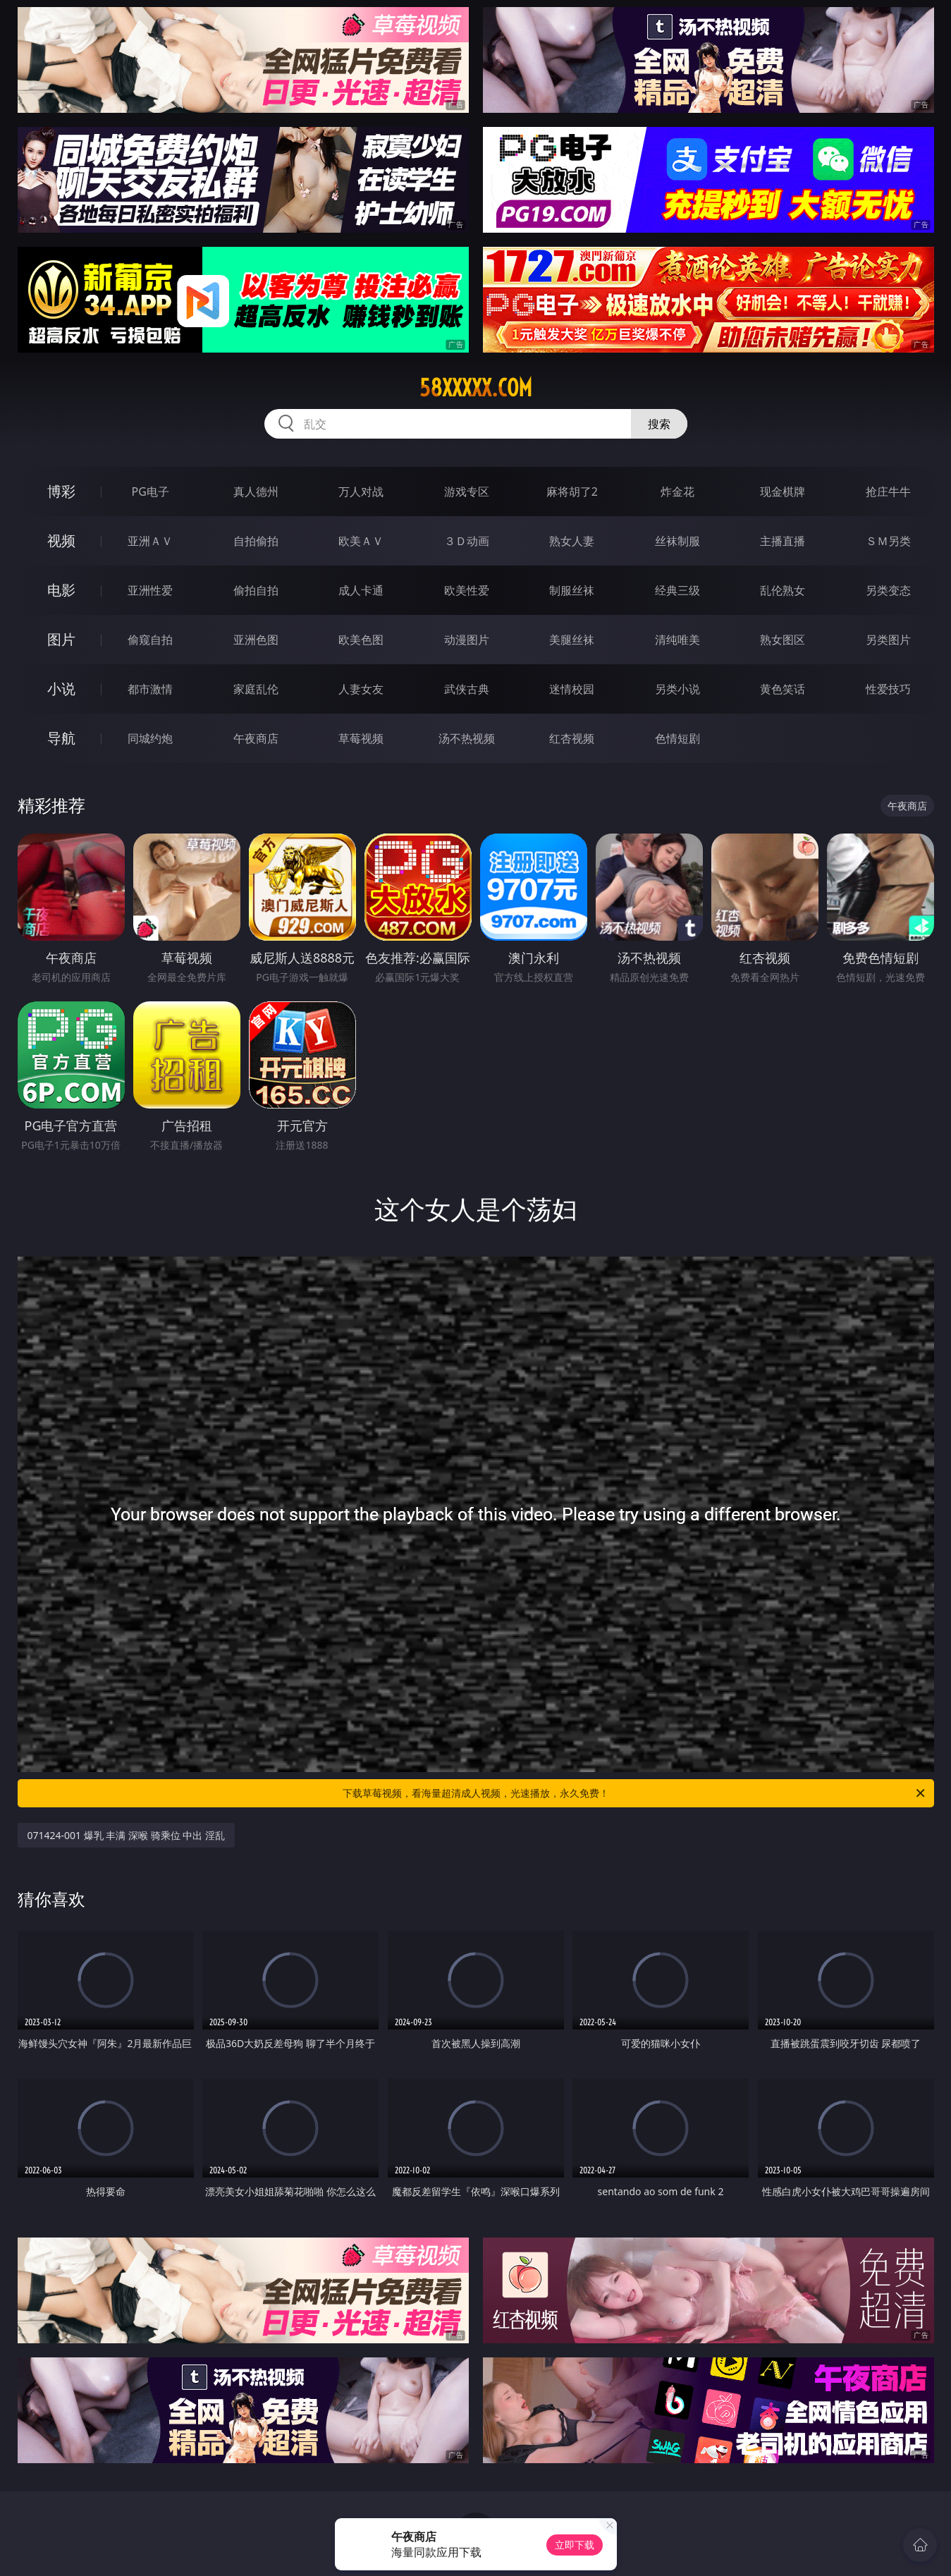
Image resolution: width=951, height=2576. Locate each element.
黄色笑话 (782, 689)
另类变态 (888, 590)
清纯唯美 (677, 639)
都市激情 (150, 689)
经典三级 (677, 590)
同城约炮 (150, 738)
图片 (61, 639)
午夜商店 (255, 738)
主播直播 (782, 541)
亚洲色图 (255, 639)
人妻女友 (361, 689)
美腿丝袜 (571, 639)
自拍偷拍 (255, 541)
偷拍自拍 (255, 590)
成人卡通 (361, 590)
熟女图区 (782, 639)
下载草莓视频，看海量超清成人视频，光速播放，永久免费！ (635, 1793)
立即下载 (574, 2544)
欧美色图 (361, 639)
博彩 (61, 491)
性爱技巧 (888, 689)
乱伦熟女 (782, 590)
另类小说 (677, 689)
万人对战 (361, 491)
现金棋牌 (782, 491)
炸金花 (677, 491)
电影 (61, 589)
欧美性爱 (466, 590)
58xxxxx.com (475, 388)
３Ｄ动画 (466, 541)
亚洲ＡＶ (150, 541)
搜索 (659, 424)
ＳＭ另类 (888, 541)
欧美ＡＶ (361, 541)
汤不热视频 (466, 738)
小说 (61, 688)
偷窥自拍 (150, 639)
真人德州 (255, 491)
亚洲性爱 (150, 590)
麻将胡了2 (572, 491)
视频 (61, 540)
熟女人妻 (571, 541)
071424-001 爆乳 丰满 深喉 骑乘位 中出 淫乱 (126, 1835)
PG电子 (150, 491)
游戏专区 (466, 491)
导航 (61, 737)
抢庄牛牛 (888, 491)
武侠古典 (466, 689)
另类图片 (888, 639)
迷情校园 (571, 689)
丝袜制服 (677, 541)
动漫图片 (466, 639)
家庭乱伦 (255, 689)
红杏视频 (571, 738)
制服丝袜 (571, 590)
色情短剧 (677, 738)
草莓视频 (361, 738)
